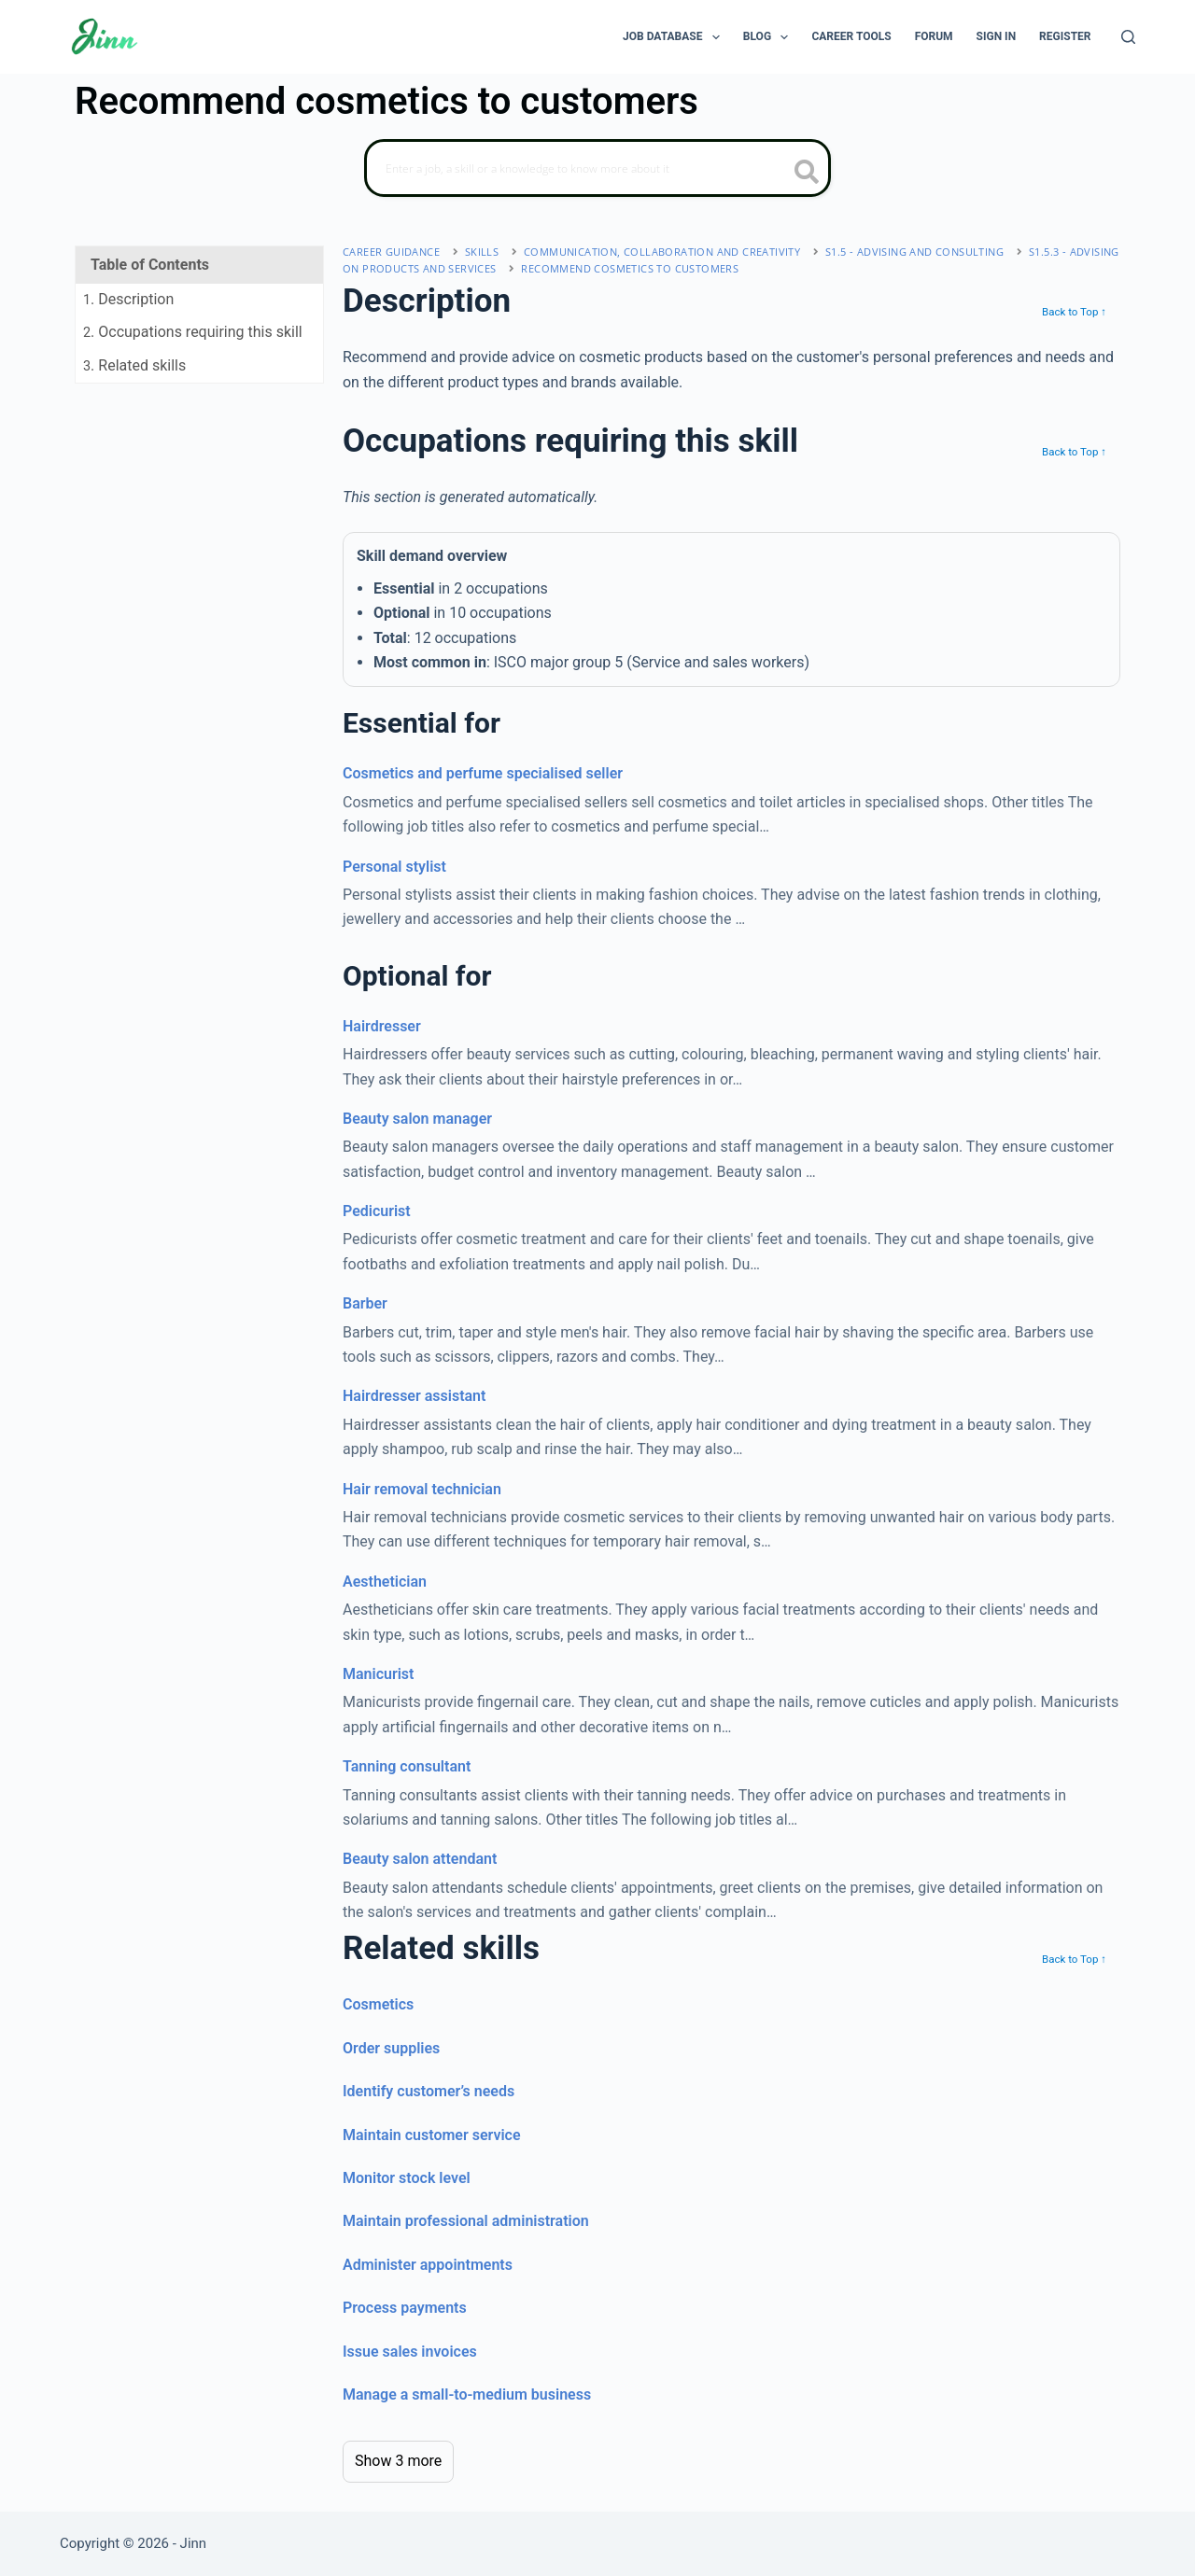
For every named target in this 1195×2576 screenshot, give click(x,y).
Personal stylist (394, 866)
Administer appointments (428, 2265)
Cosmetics (378, 2004)
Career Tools (851, 36)
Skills (482, 252)
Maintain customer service (432, 2135)
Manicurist (378, 1674)
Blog (769, 37)
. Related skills (134, 365)
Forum (934, 36)
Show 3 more (398, 2461)
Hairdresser (382, 1026)
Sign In (997, 36)
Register (1064, 36)
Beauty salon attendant (420, 1859)
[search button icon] (807, 173)
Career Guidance (391, 252)
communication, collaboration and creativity (662, 252)
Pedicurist (377, 1211)
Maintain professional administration (466, 2221)
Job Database (675, 37)
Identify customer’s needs (428, 2091)
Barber (365, 1303)
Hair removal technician (422, 1489)
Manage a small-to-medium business (467, 2394)
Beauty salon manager (417, 1118)
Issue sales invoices (410, 2351)
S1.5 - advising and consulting (914, 252)
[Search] (1128, 37)
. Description (128, 299)
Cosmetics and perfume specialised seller (483, 773)
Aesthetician (385, 1581)
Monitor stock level (407, 2178)
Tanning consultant (407, 1766)
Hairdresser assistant (414, 1396)
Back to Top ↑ (1074, 311)
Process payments (405, 2308)
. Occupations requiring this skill (192, 332)
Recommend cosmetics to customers (629, 268)
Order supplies (391, 2048)
